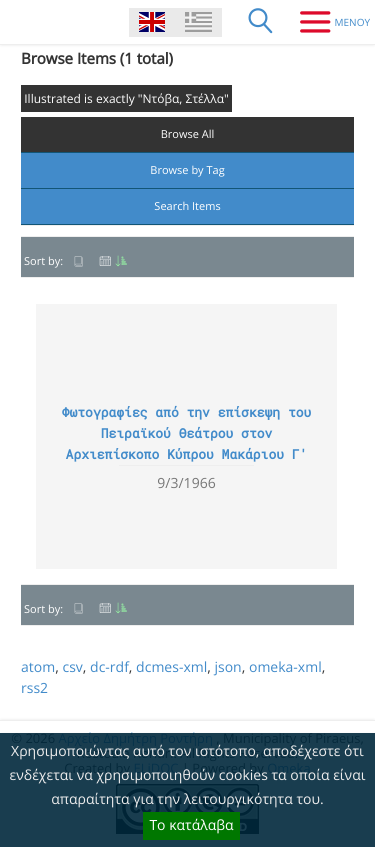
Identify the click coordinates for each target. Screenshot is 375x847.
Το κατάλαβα (191, 825)
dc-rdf (109, 667)
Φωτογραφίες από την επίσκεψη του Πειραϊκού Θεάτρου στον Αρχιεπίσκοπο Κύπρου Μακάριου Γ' (187, 433)
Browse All (188, 134)
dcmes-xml (171, 667)
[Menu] (327, 22)
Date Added (113, 261)
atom (38, 667)
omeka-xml (285, 667)
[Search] (261, 22)
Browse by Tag (187, 170)
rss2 (34, 688)
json (227, 667)
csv (72, 667)
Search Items (187, 206)
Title (79, 261)
